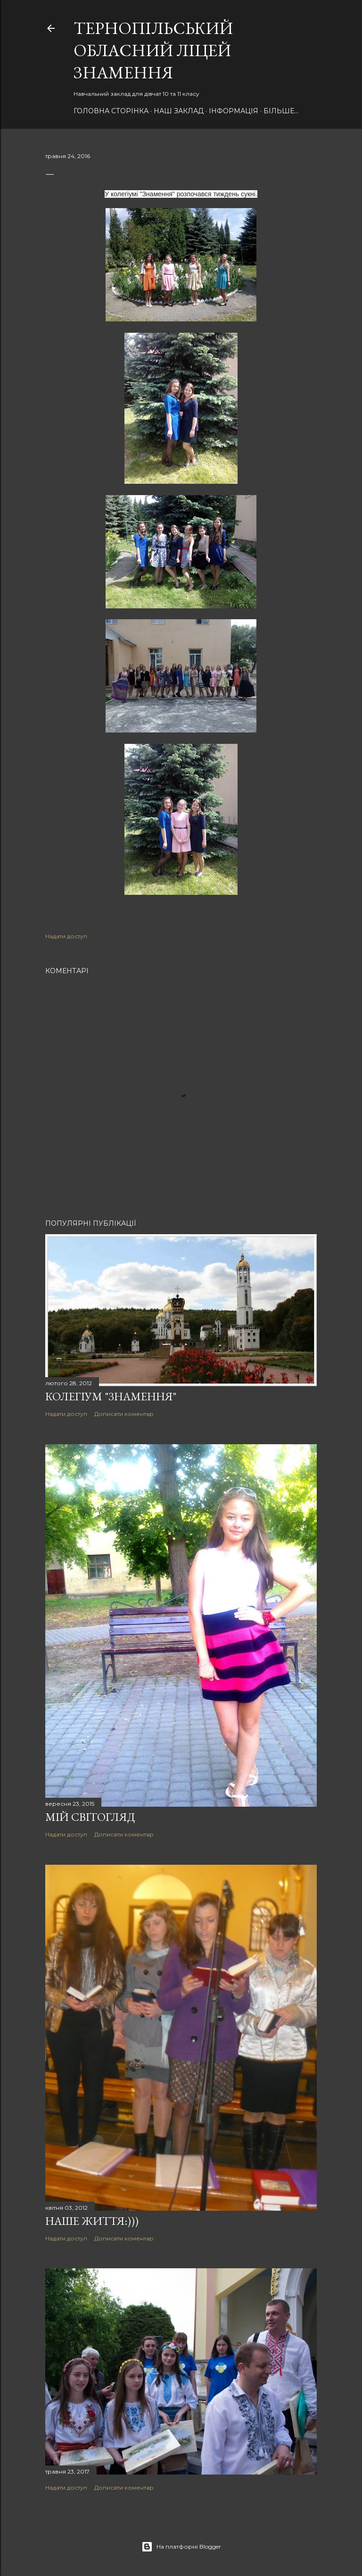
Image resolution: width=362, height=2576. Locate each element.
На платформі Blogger (181, 2546)
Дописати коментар (124, 1413)
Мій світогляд (90, 1817)
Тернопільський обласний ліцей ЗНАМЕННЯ (153, 50)
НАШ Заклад (179, 111)
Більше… (280, 111)
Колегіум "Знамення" (110, 1396)
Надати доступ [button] (66, 936)
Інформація (233, 111)
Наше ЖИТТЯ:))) (92, 2221)
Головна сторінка (111, 111)
